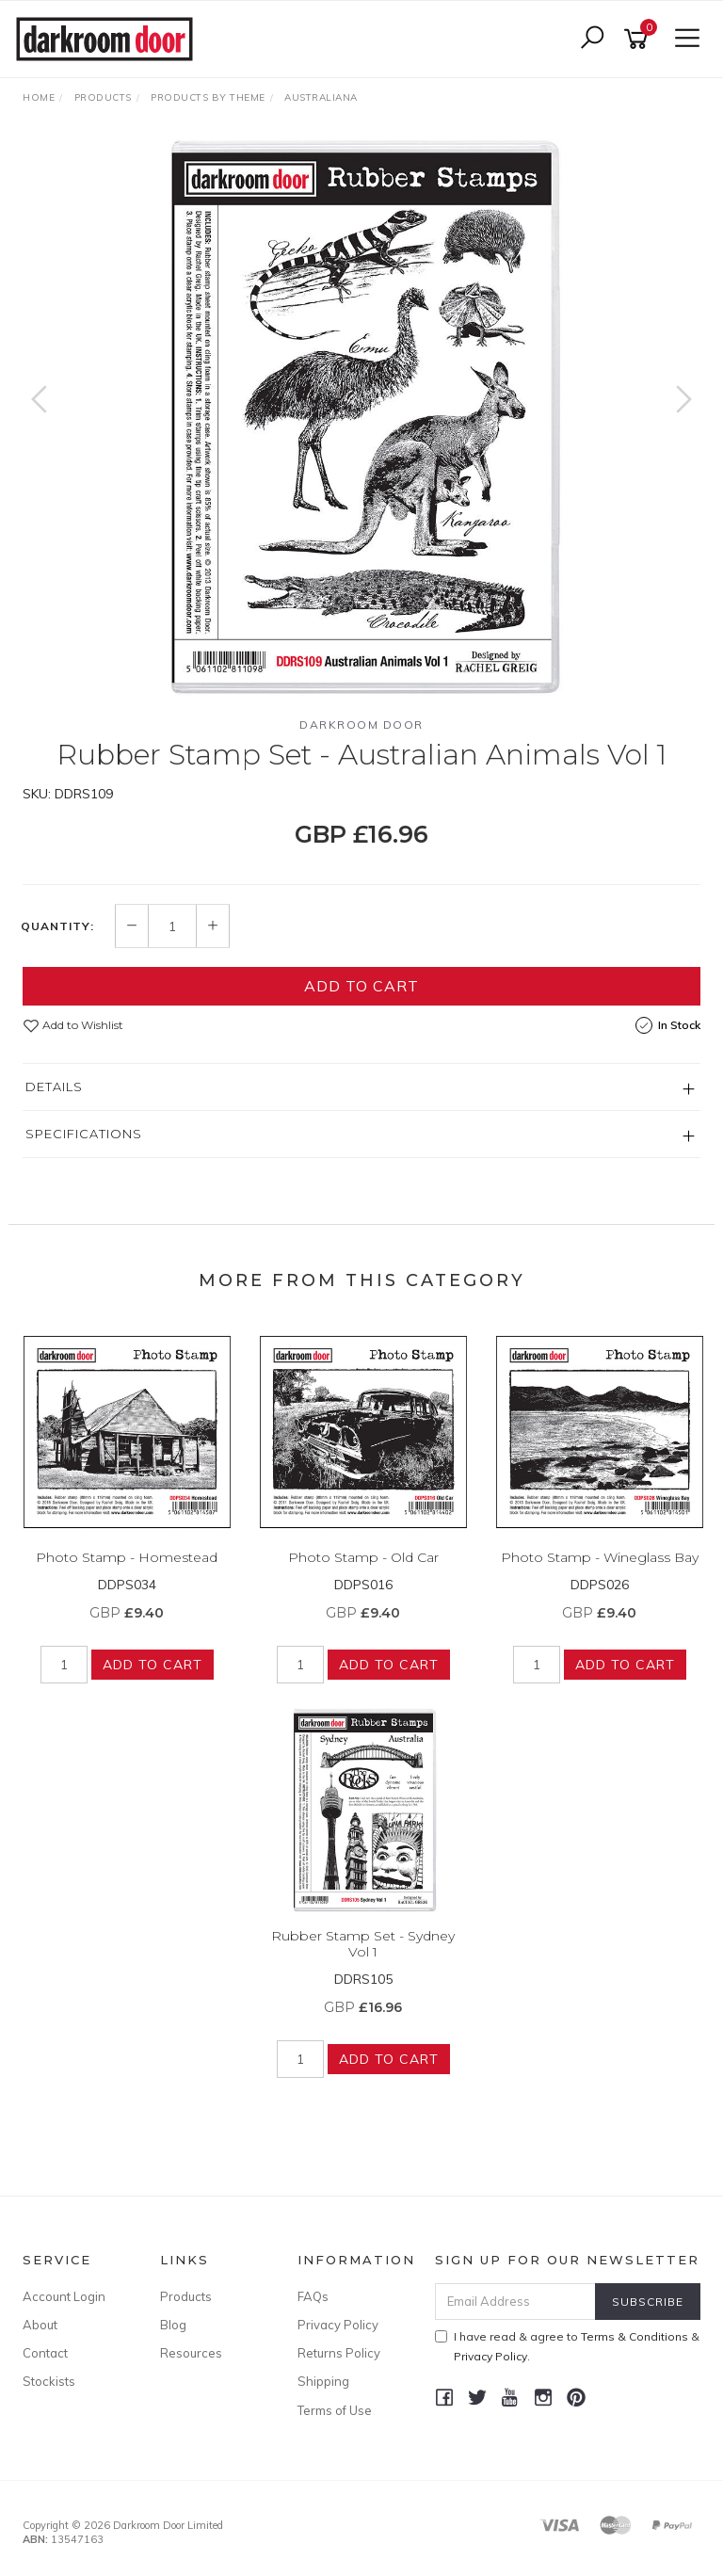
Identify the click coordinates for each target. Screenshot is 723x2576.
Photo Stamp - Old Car (363, 1557)
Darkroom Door (361, 724)
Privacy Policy (337, 2324)
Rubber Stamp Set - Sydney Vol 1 (363, 1943)
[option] (361, 418)
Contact (45, 2352)
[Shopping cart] (639, 39)
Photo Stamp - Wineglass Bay (600, 1557)
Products (186, 2296)
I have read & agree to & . (567, 2346)
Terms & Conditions (634, 2336)
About (40, 2324)
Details (54, 1086)
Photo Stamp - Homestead (126, 1557)
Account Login (64, 2296)
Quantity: (57, 926)
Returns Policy (338, 2352)
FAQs (313, 2296)
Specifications (83, 1133)
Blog (173, 2324)
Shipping (323, 2381)
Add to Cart (361, 985)
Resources (191, 2352)
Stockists (49, 2381)
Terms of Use (334, 2410)
